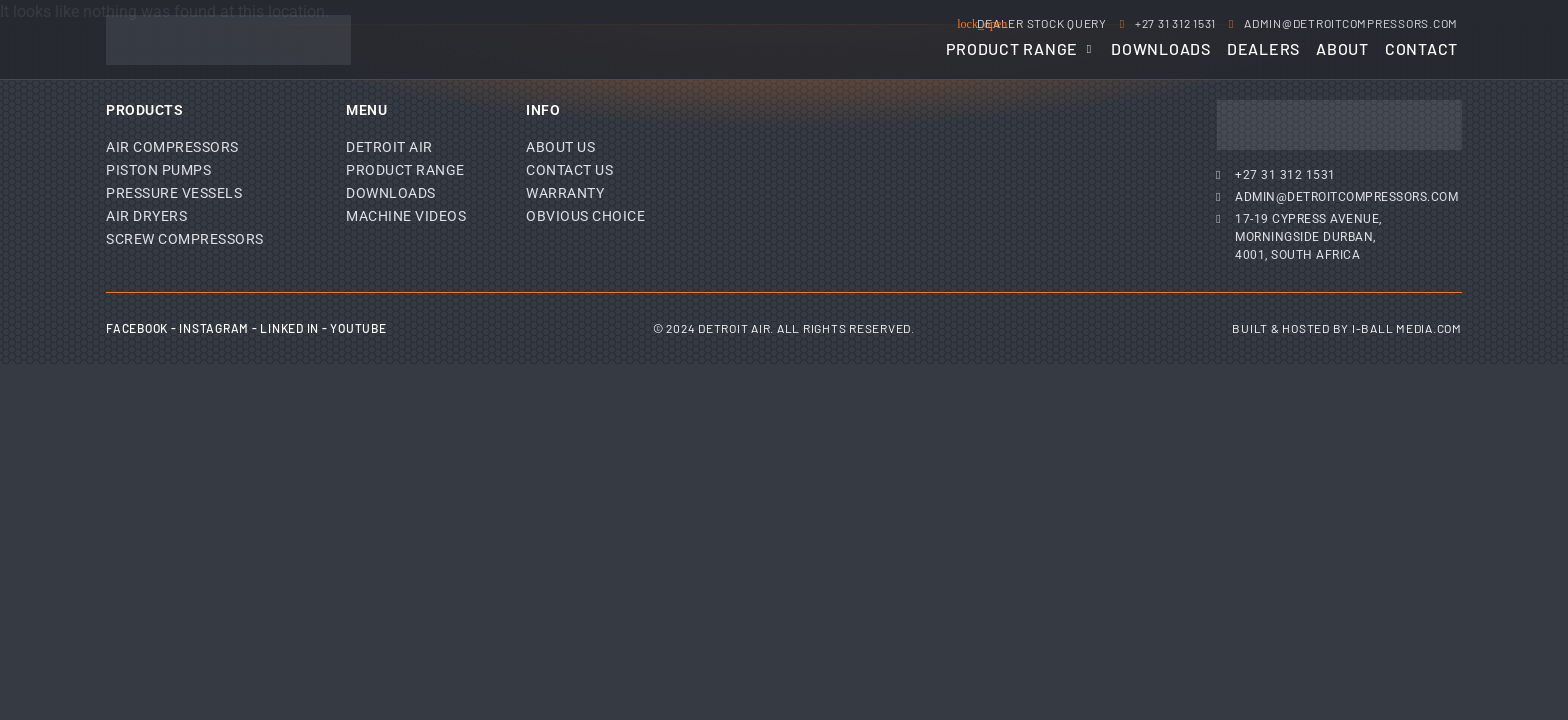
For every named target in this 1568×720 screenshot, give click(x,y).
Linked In (289, 328)
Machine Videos (406, 216)
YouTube (358, 328)
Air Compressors (172, 147)
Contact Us (569, 170)
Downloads (391, 193)
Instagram (214, 328)
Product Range (405, 170)
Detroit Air (389, 147)
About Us (560, 147)
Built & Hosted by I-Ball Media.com (1347, 328)
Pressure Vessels (174, 193)
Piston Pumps (158, 170)
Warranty (565, 193)
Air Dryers (146, 216)
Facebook (137, 328)
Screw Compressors (185, 239)
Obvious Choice (585, 216)
